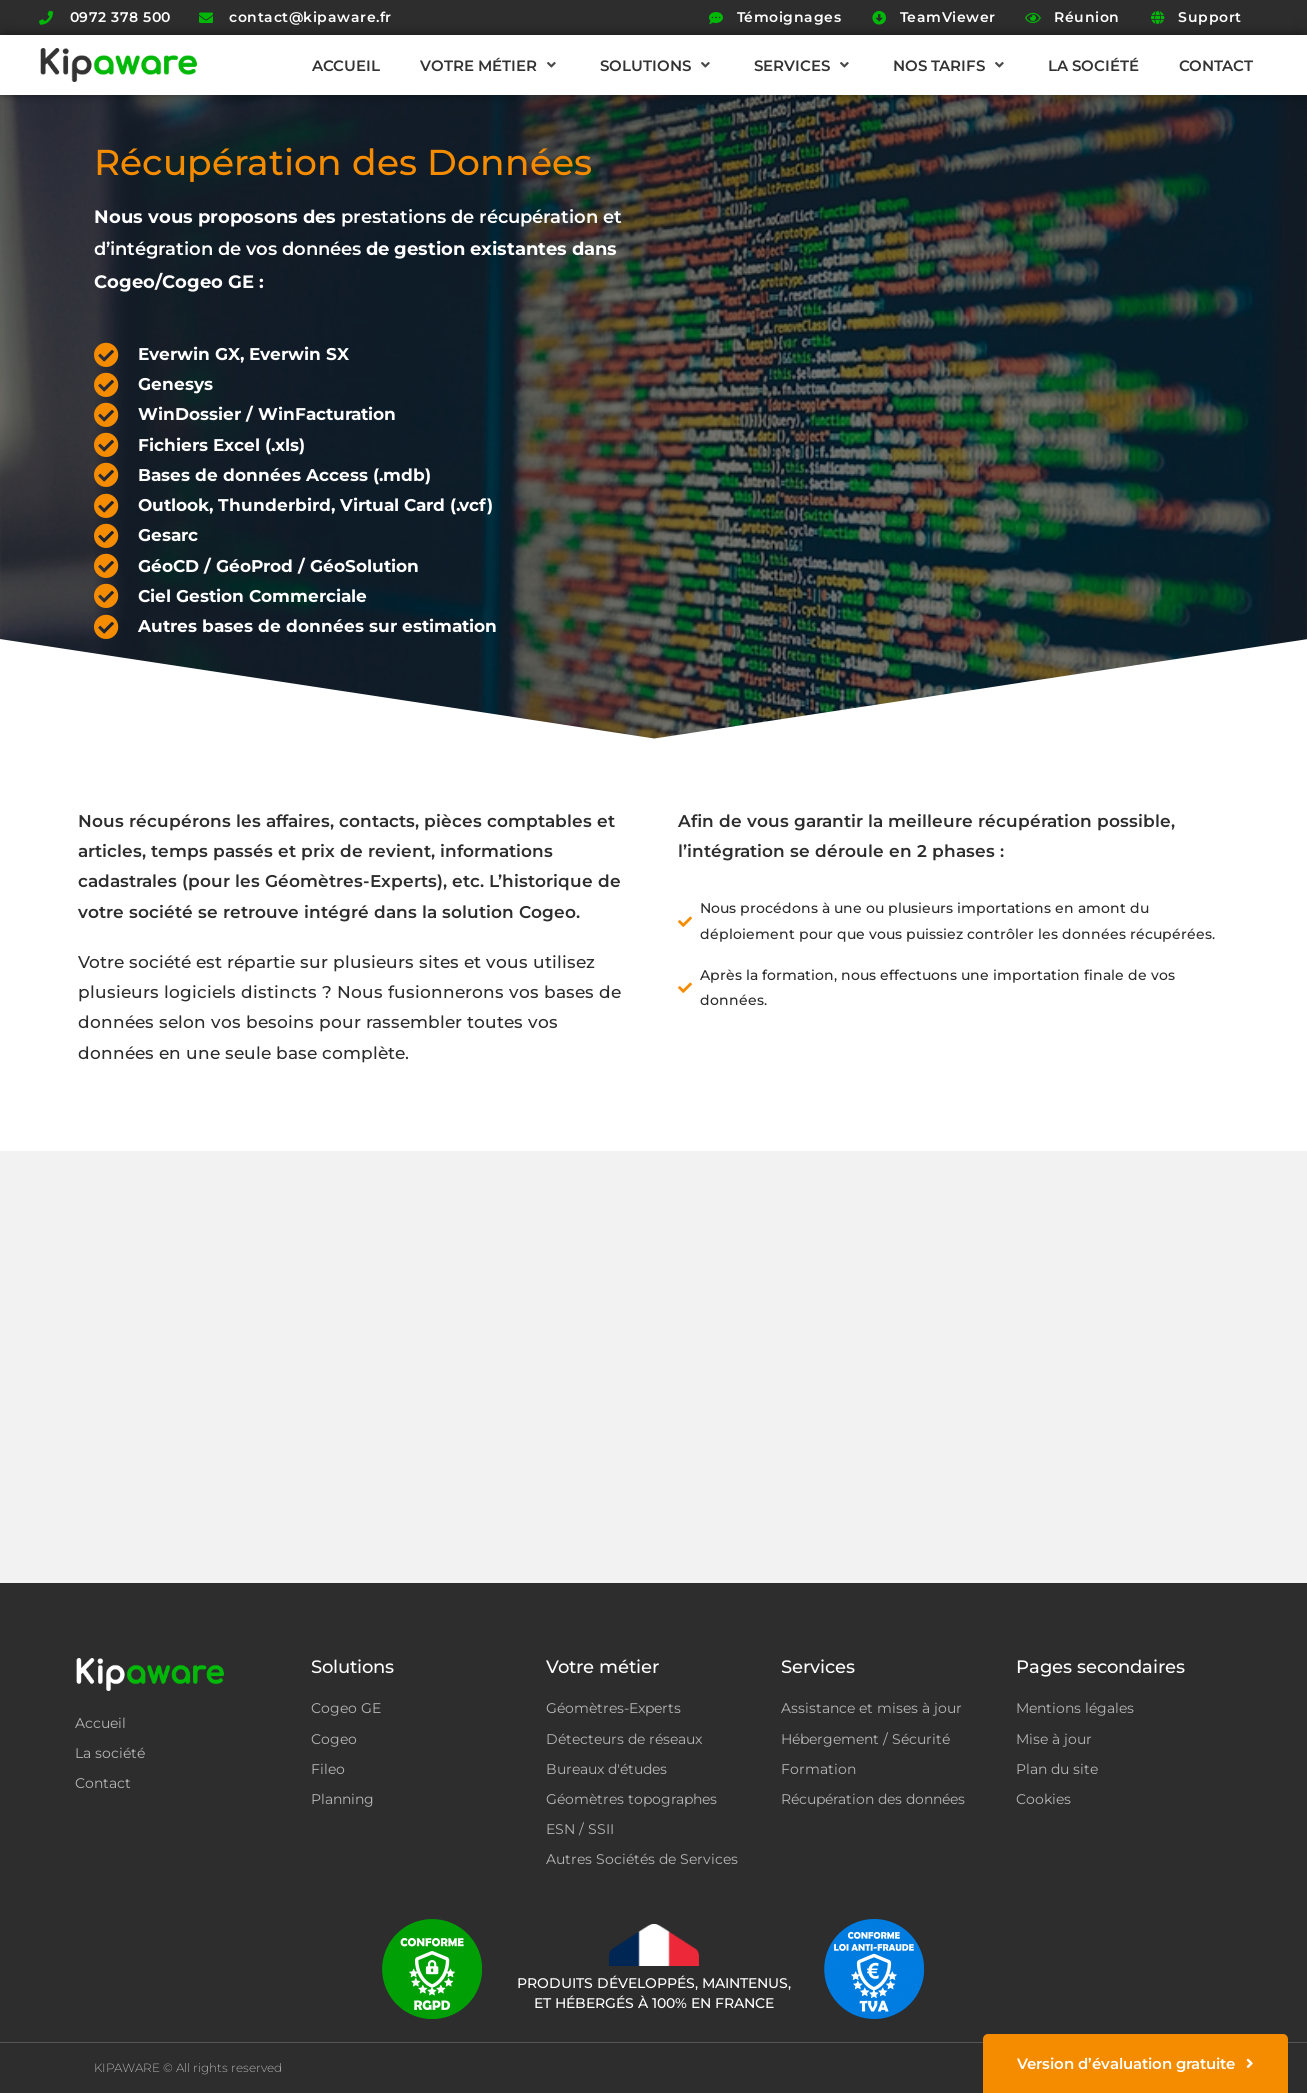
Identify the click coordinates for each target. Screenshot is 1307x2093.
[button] (490, 65)
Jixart (1198, 2067)
